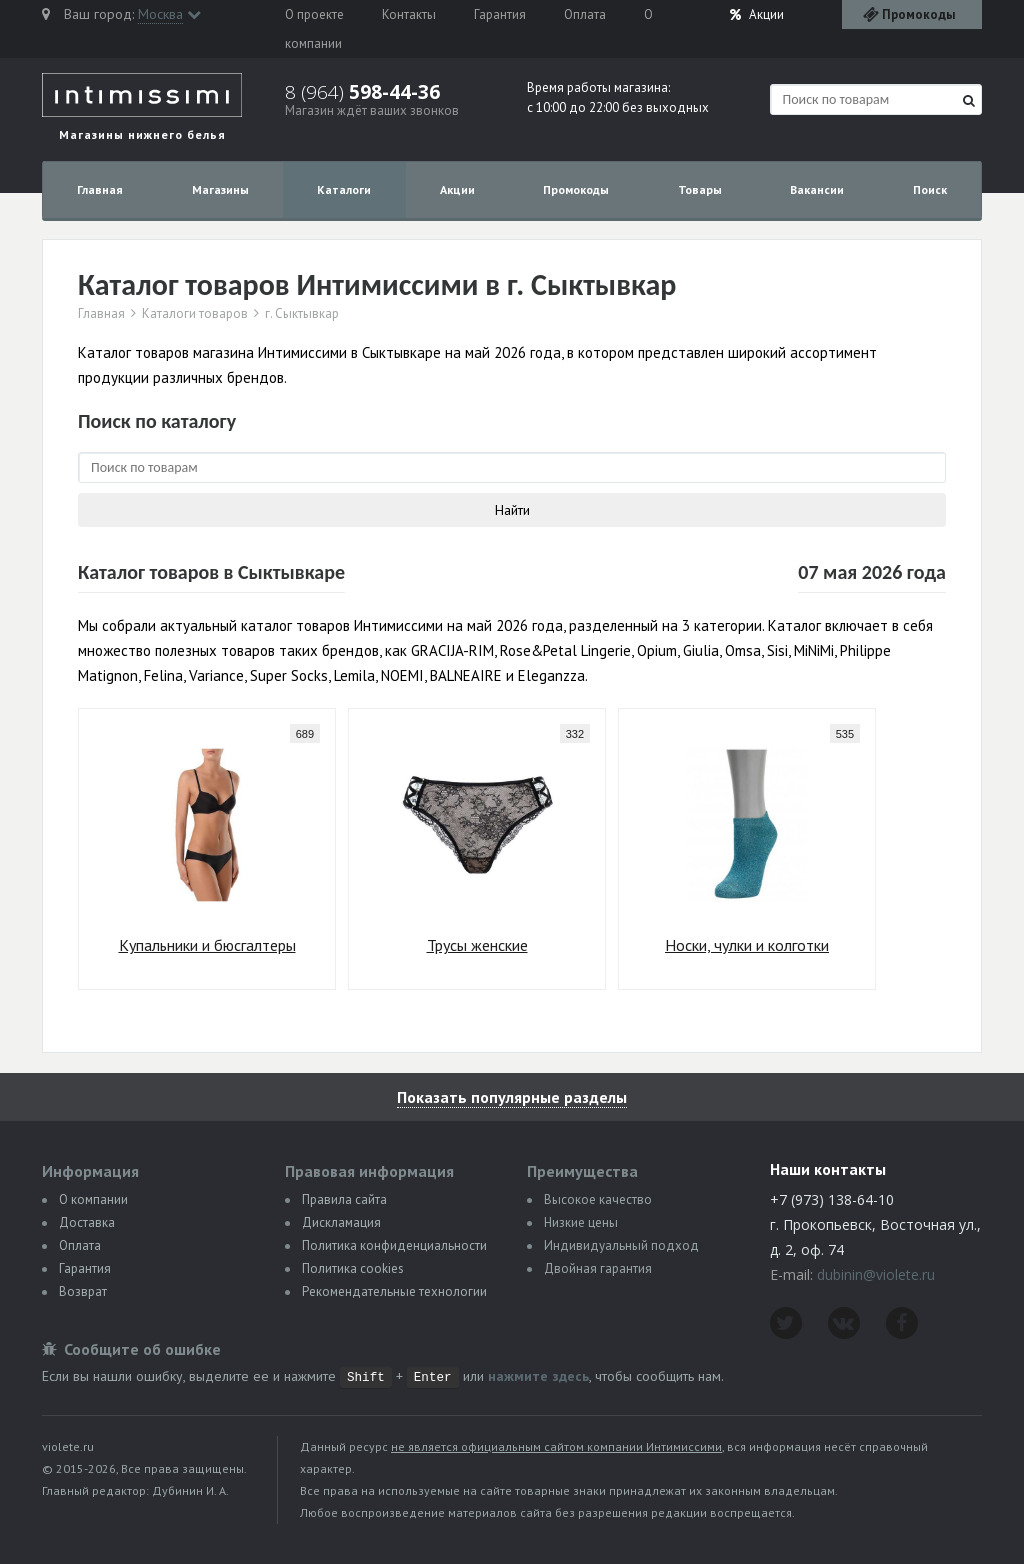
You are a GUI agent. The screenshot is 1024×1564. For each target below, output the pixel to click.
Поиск (930, 189)
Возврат (83, 1291)
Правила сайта (344, 1199)
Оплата (585, 14)
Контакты (409, 14)
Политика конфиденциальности (394, 1245)
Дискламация (341, 1222)
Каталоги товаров (195, 314)
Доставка (87, 1222)
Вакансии (817, 189)
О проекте (314, 14)
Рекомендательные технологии (394, 1291)
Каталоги (344, 189)
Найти (512, 510)
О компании (93, 1199)
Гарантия (500, 14)
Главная (100, 189)
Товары (700, 189)
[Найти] (969, 100)
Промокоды (576, 189)
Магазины (220, 189)
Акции (757, 14)
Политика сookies (353, 1268)
